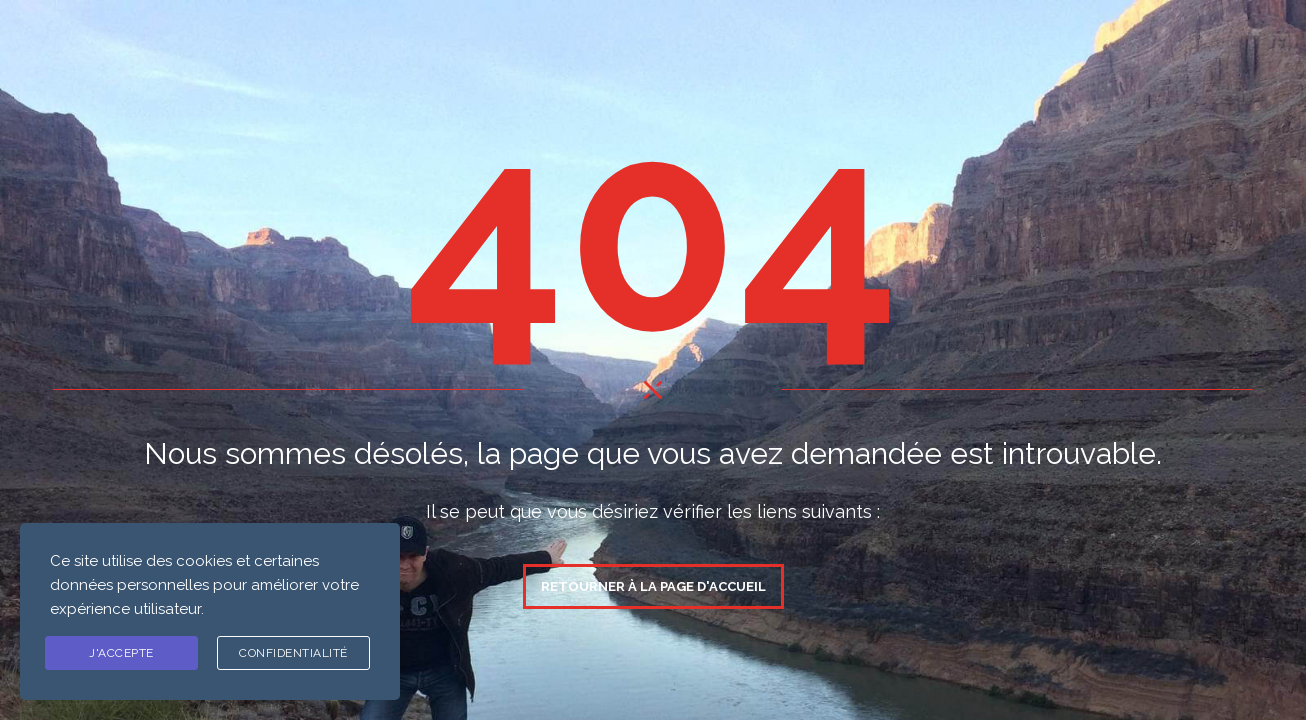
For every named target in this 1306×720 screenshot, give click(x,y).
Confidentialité (293, 653)
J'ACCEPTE (121, 653)
